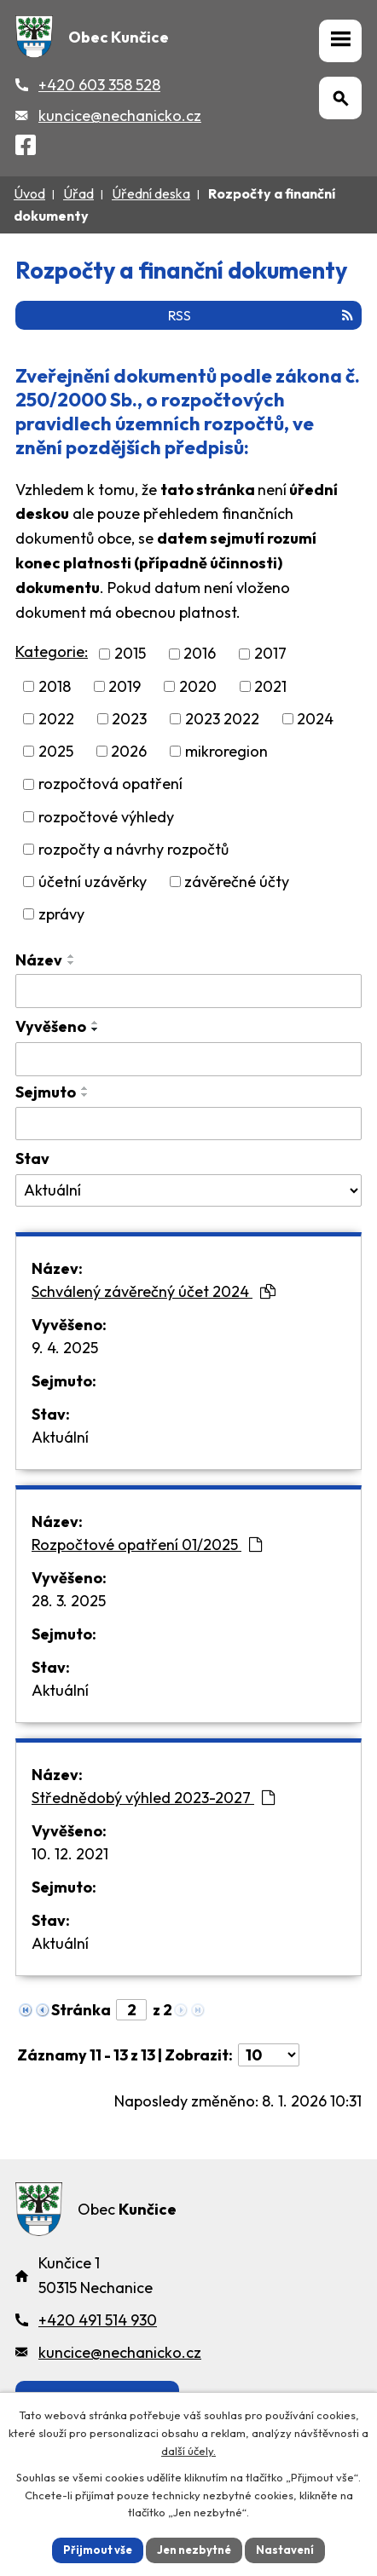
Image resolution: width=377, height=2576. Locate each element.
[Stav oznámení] (188, 1190)
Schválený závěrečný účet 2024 (154, 1291)
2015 (130, 654)
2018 (54, 686)
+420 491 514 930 (97, 2320)
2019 (124, 686)
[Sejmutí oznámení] (188, 1124)
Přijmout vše (97, 2549)
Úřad (78, 193)
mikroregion (226, 751)
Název (38, 960)
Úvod (29, 193)
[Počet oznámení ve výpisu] (268, 2054)
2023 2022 (222, 719)
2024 (315, 719)
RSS (260, 315)
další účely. (188, 2451)
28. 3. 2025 (69, 1601)
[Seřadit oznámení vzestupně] (71, 956)
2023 (129, 719)
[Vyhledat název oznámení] (188, 991)
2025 (55, 751)
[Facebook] (25, 148)
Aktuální (60, 1437)
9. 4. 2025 (65, 1347)
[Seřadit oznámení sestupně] (71, 963)
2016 (199, 654)
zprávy (61, 914)
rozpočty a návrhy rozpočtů (133, 849)
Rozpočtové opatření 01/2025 (147, 1544)
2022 (56, 719)
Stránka (81, 2010)
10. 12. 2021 (70, 1854)
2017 (270, 654)
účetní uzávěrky (92, 881)
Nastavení (285, 2549)
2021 (270, 686)
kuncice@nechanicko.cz (119, 115)
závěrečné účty (236, 881)
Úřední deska (151, 193)
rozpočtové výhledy (106, 817)
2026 (129, 751)
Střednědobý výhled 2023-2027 (153, 1797)
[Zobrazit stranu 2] (131, 2009)
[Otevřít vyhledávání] (340, 98)
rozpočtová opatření (110, 784)
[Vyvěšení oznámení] (188, 1059)
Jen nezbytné (194, 2549)
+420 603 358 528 (99, 85)
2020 (198, 686)
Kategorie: (51, 651)
